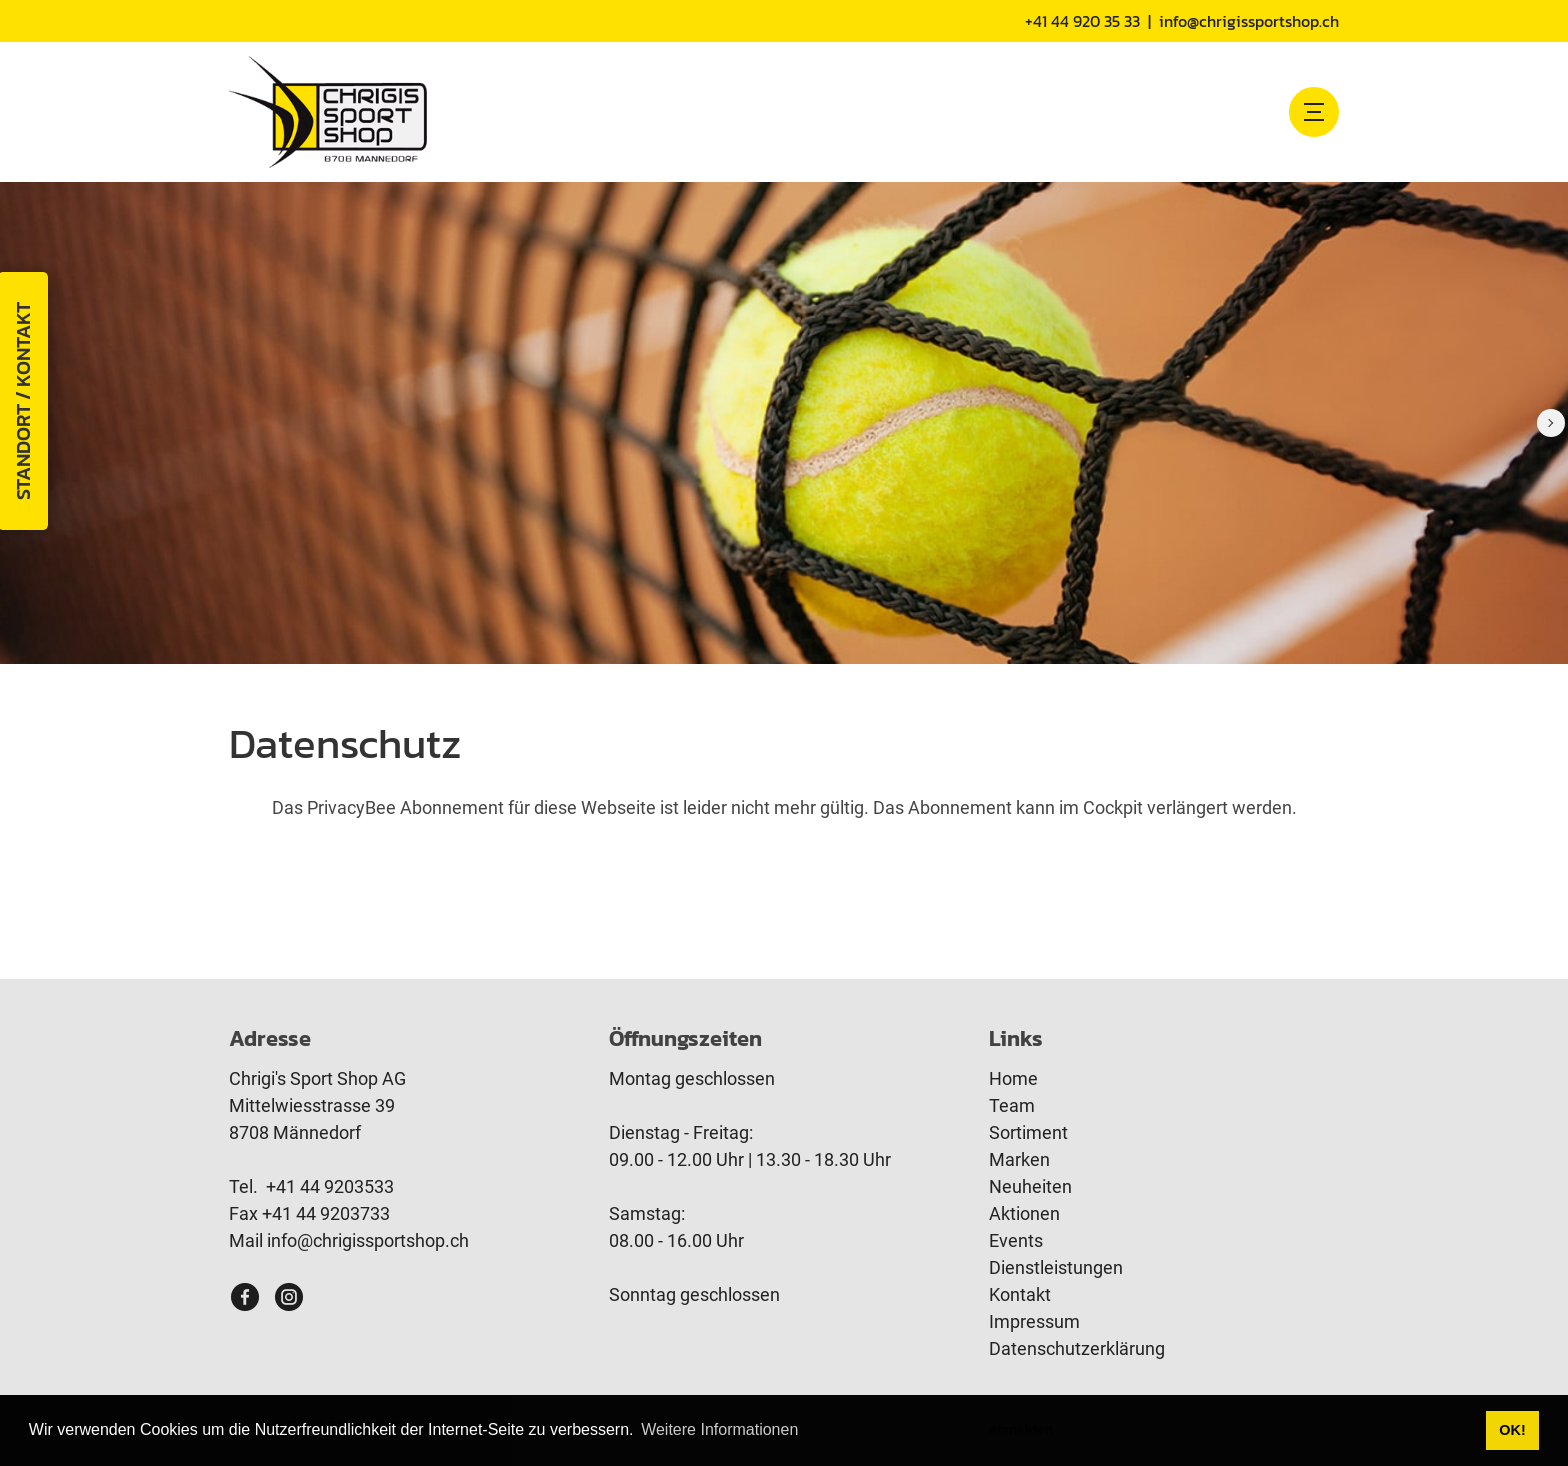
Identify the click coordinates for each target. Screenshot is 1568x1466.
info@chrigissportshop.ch (1249, 21)
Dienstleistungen (1056, 1267)
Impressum (1034, 1321)
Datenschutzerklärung (1077, 1348)
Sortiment (1028, 1132)
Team (1012, 1105)
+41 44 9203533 (330, 1186)
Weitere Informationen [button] (719, 1429)
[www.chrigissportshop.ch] (328, 111)
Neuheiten (1030, 1186)
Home (1013, 1078)
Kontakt (1020, 1294)
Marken (1019, 1159)
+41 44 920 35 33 (1082, 21)
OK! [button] (1512, 1430)
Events (1016, 1240)
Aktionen (1024, 1213)
